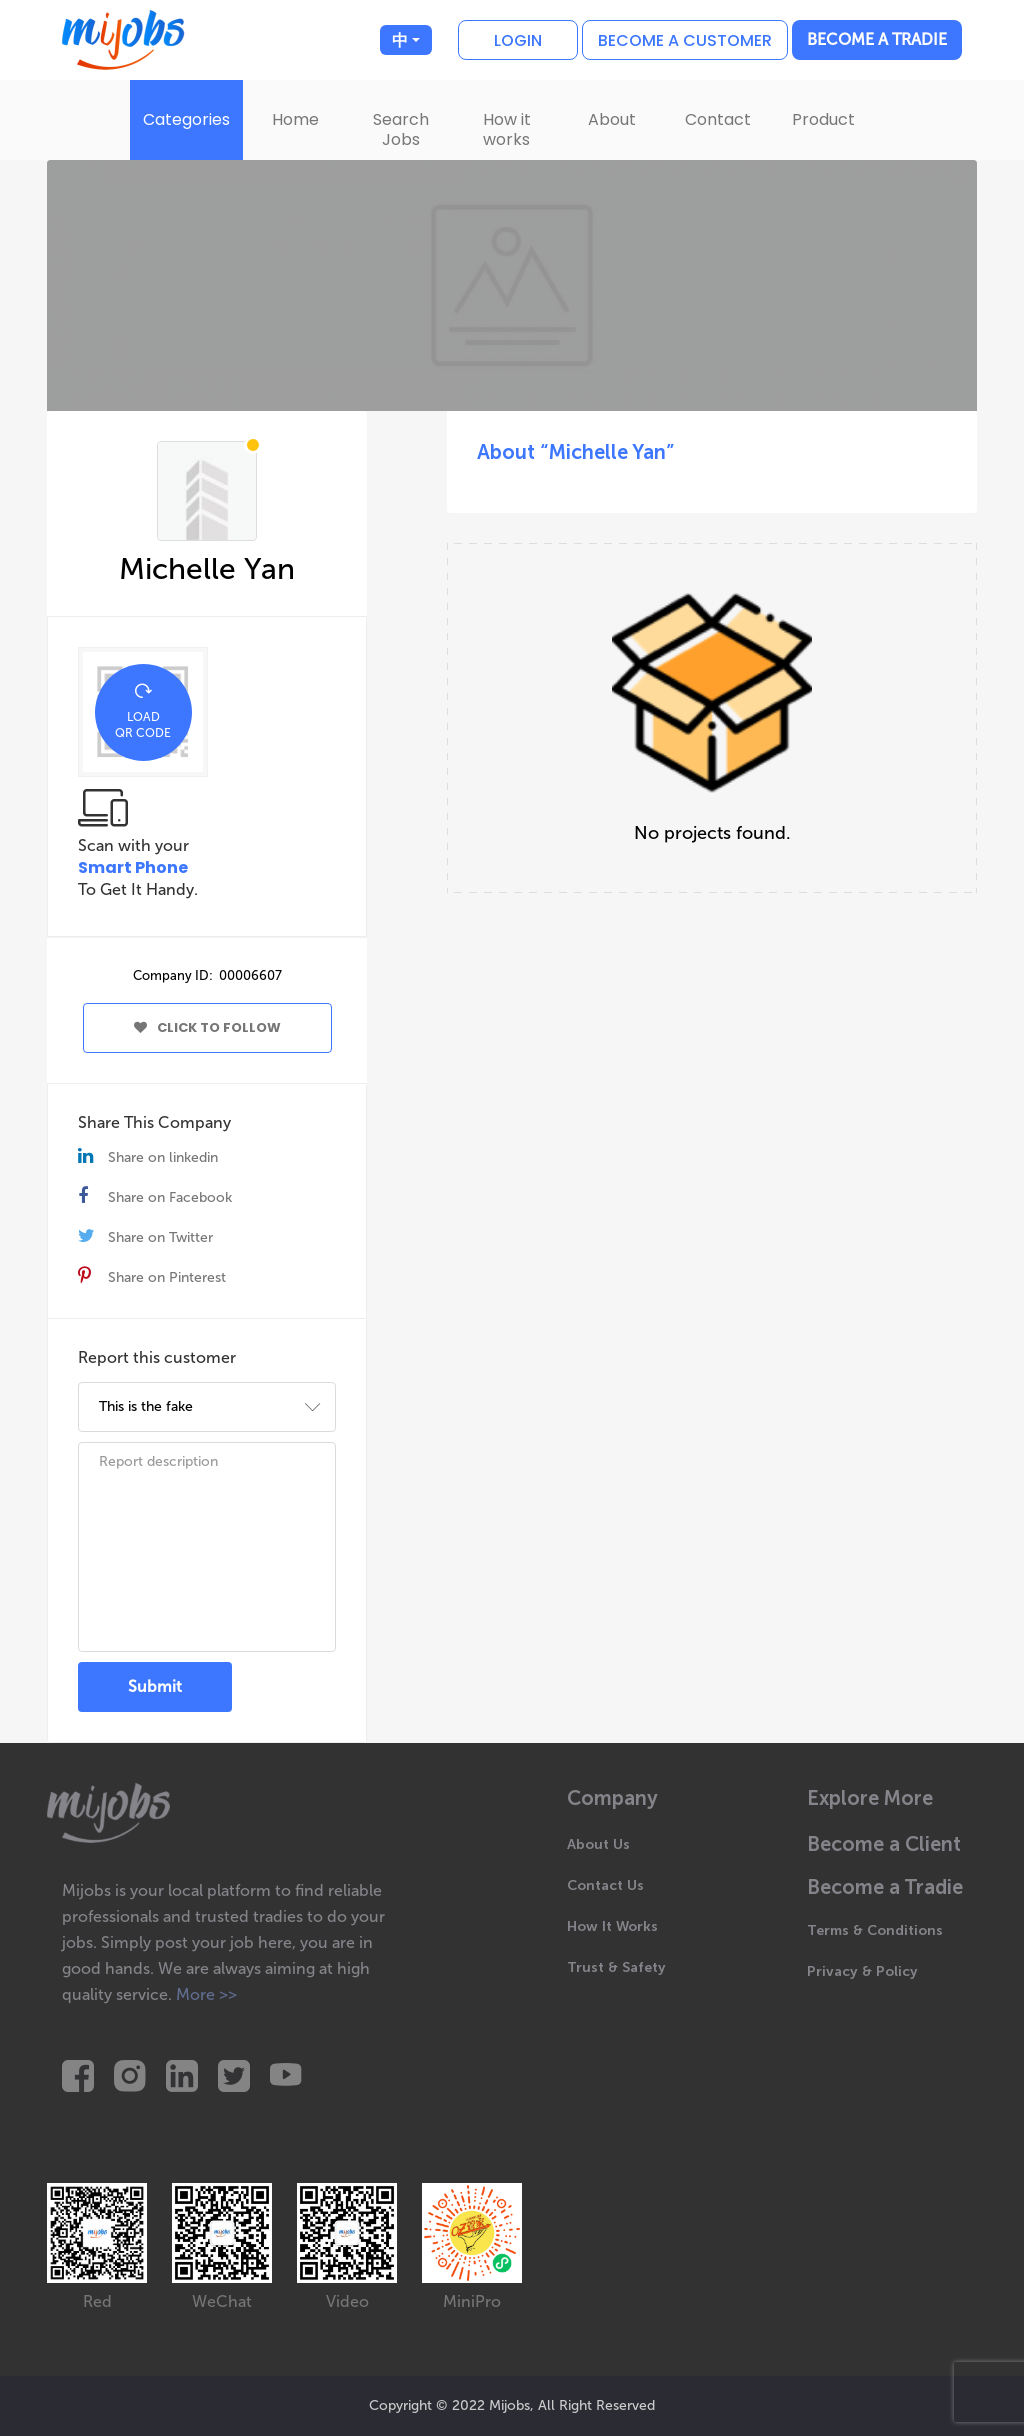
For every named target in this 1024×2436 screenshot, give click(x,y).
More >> (206, 1994)
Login (518, 40)
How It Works (612, 1926)
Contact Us (605, 1885)
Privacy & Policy (862, 1971)
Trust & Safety (616, 1967)
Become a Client (884, 1844)
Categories (186, 119)
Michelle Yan (207, 569)
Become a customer (685, 40)
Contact (718, 119)
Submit (155, 1686)
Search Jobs (401, 129)
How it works (507, 129)
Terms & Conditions (875, 1930)
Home (295, 119)
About (612, 119)
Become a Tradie (877, 39)
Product (823, 119)
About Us (598, 1844)
